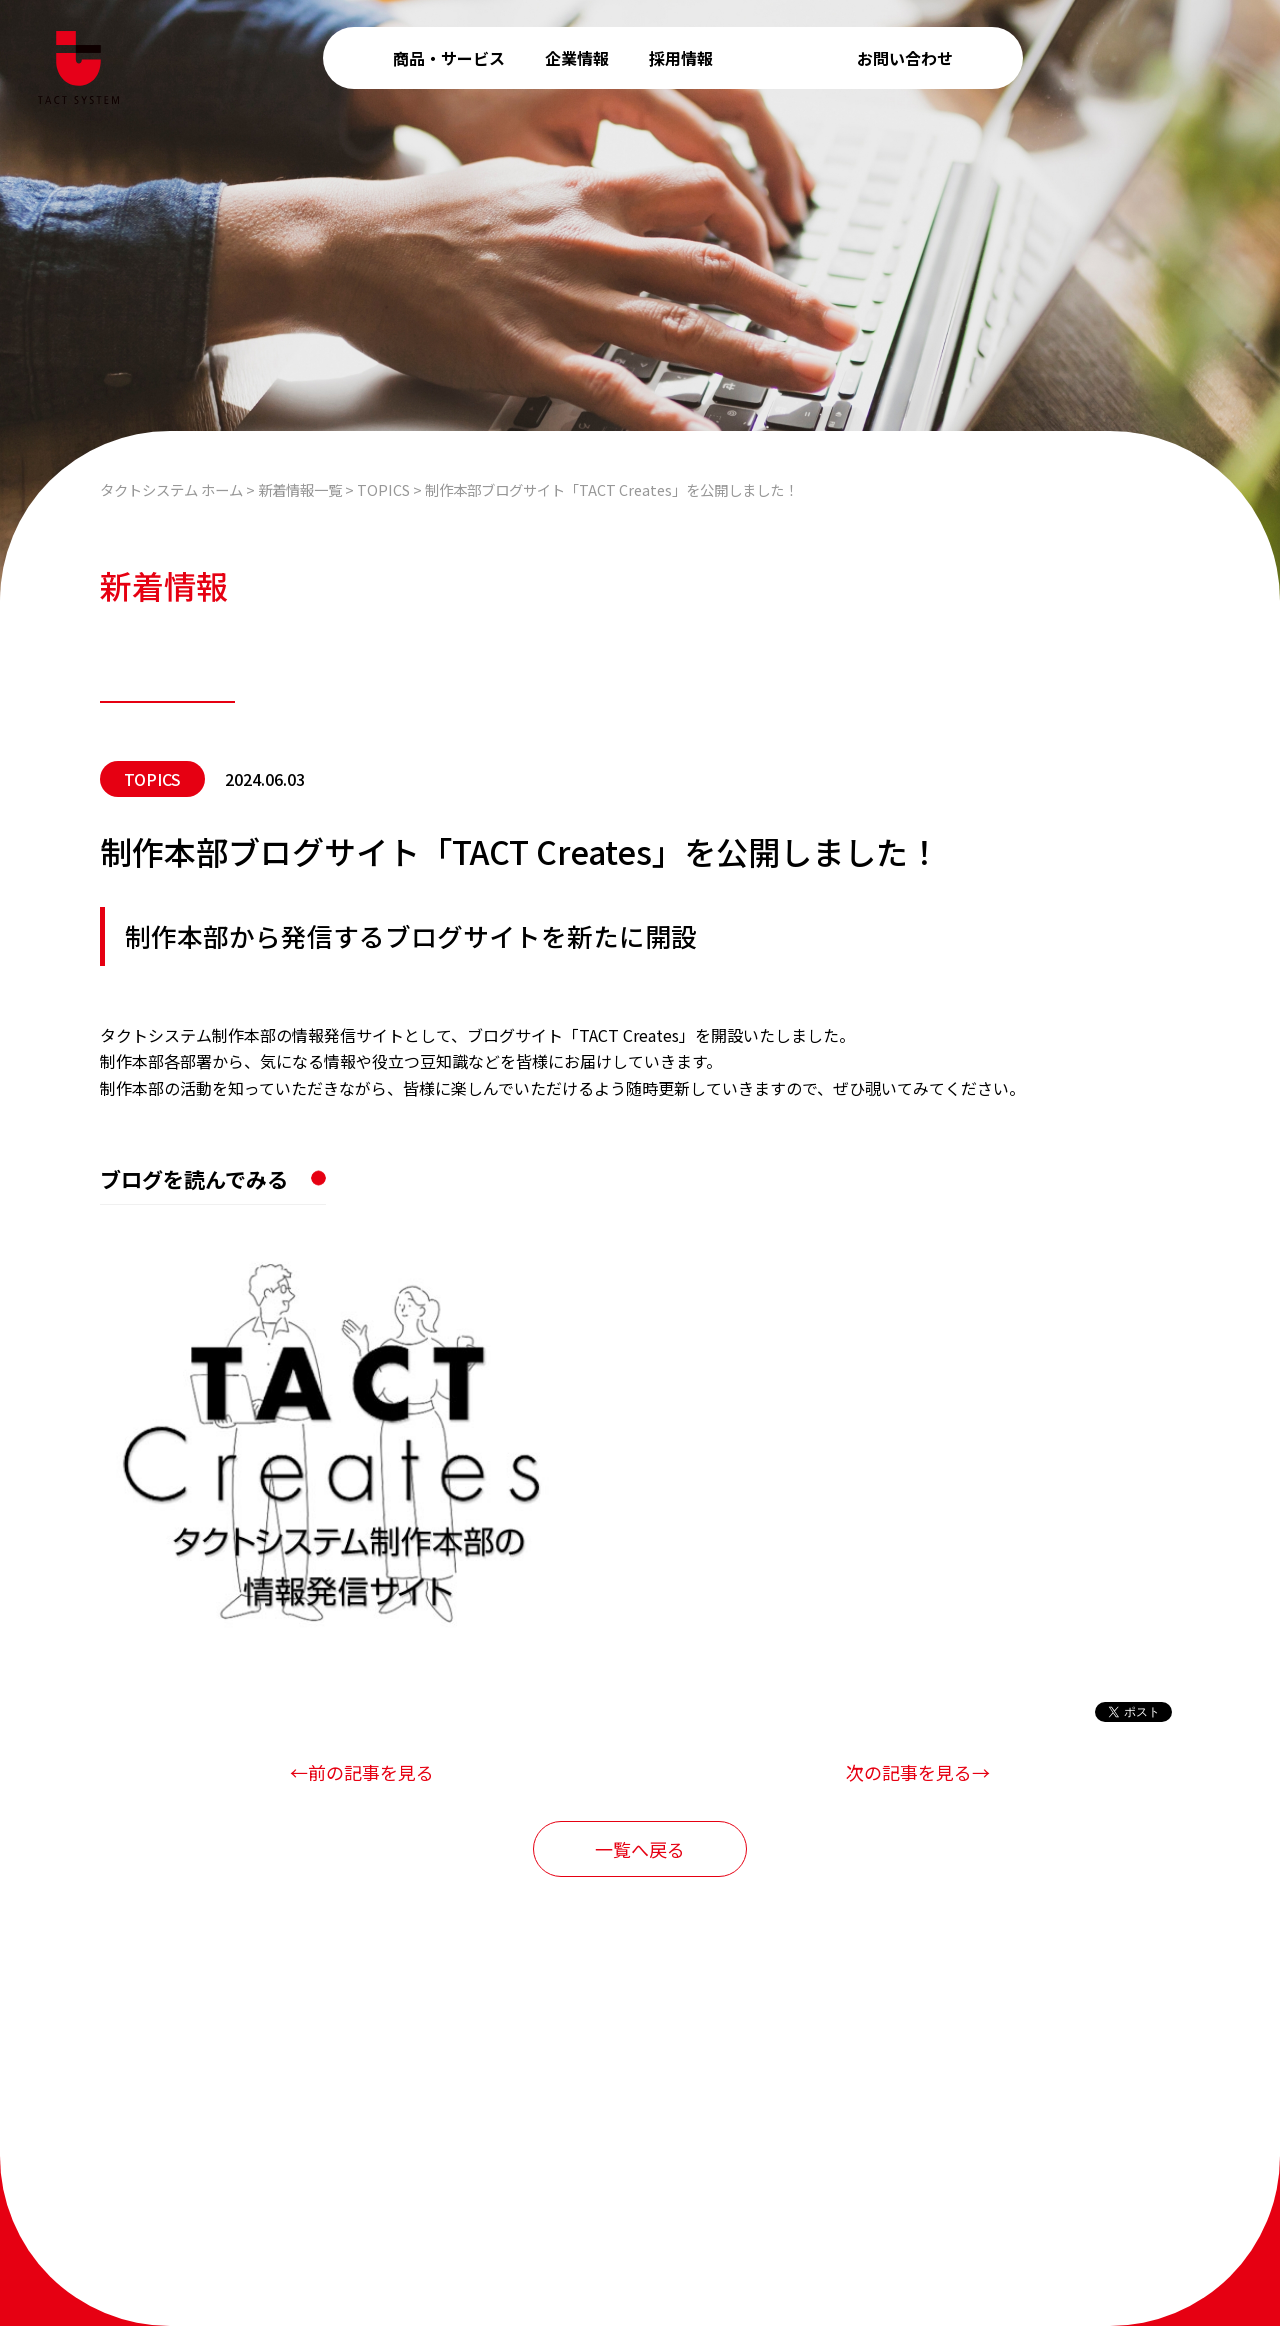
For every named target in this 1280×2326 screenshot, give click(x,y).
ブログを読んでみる (194, 1179)
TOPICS (152, 779)
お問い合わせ (905, 58)
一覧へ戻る (640, 1849)
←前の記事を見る (362, 1772)
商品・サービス (449, 58)
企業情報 (577, 58)
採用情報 (681, 58)
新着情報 (785, 58)
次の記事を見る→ (918, 1772)
